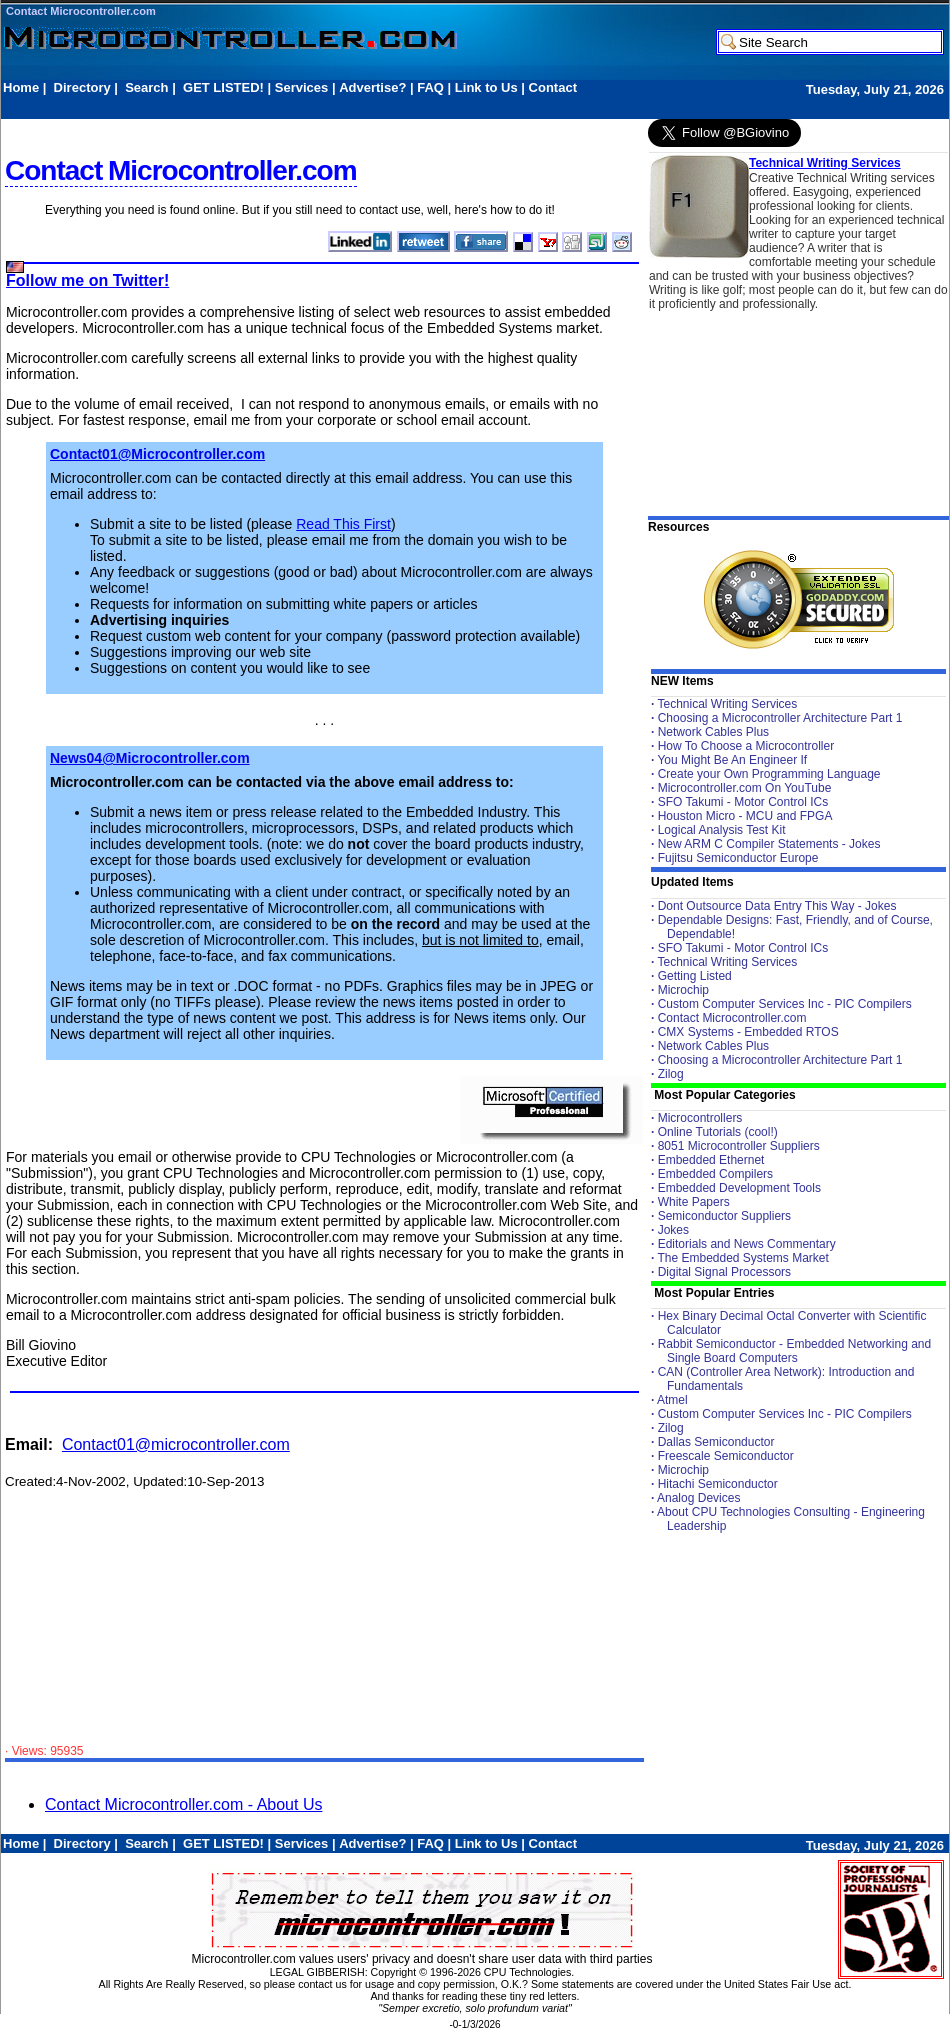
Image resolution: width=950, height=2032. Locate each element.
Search (146, 87)
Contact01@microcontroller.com (176, 1444)
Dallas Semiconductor (716, 1442)
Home (21, 87)
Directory (82, 87)
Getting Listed (695, 976)
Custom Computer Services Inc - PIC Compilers (785, 1004)
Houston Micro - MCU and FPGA (745, 816)
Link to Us (486, 87)
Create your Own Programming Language (769, 774)
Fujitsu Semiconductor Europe (738, 858)
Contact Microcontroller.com (81, 11)
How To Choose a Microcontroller (746, 746)
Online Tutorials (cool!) (718, 1132)
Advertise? (372, 87)
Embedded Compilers (715, 1174)
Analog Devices (698, 1498)
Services (302, 87)
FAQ (430, 87)
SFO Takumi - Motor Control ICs (743, 802)
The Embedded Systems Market (742, 1258)
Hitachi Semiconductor (718, 1484)
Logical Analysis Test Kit (722, 830)
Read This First (343, 524)
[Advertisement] (367, 106)
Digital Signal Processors (724, 1272)
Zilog (671, 1074)
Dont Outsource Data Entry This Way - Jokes (777, 906)
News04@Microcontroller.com (150, 758)
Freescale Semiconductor (726, 1456)
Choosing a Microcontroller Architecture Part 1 (780, 718)
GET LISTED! (223, 87)
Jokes (673, 1230)
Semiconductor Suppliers (724, 1216)
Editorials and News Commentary (747, 1244)
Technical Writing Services (825, 163)
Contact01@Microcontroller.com (157, 454)
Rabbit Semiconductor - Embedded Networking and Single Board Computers (794, 1351)
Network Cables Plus (713, 732)
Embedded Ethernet (711, 1160)
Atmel (672, 1400)
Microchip (683, 990)
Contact (553, 87)
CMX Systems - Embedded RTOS (748, 1032)
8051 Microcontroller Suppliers (739, 1146)
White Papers (694, 1202)
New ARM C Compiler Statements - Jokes (769, 844)
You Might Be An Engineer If (732, 760)
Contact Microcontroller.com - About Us (183, 1804)
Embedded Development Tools (739, 1188)
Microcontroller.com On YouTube (745, 788)
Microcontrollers (700, 1118)
